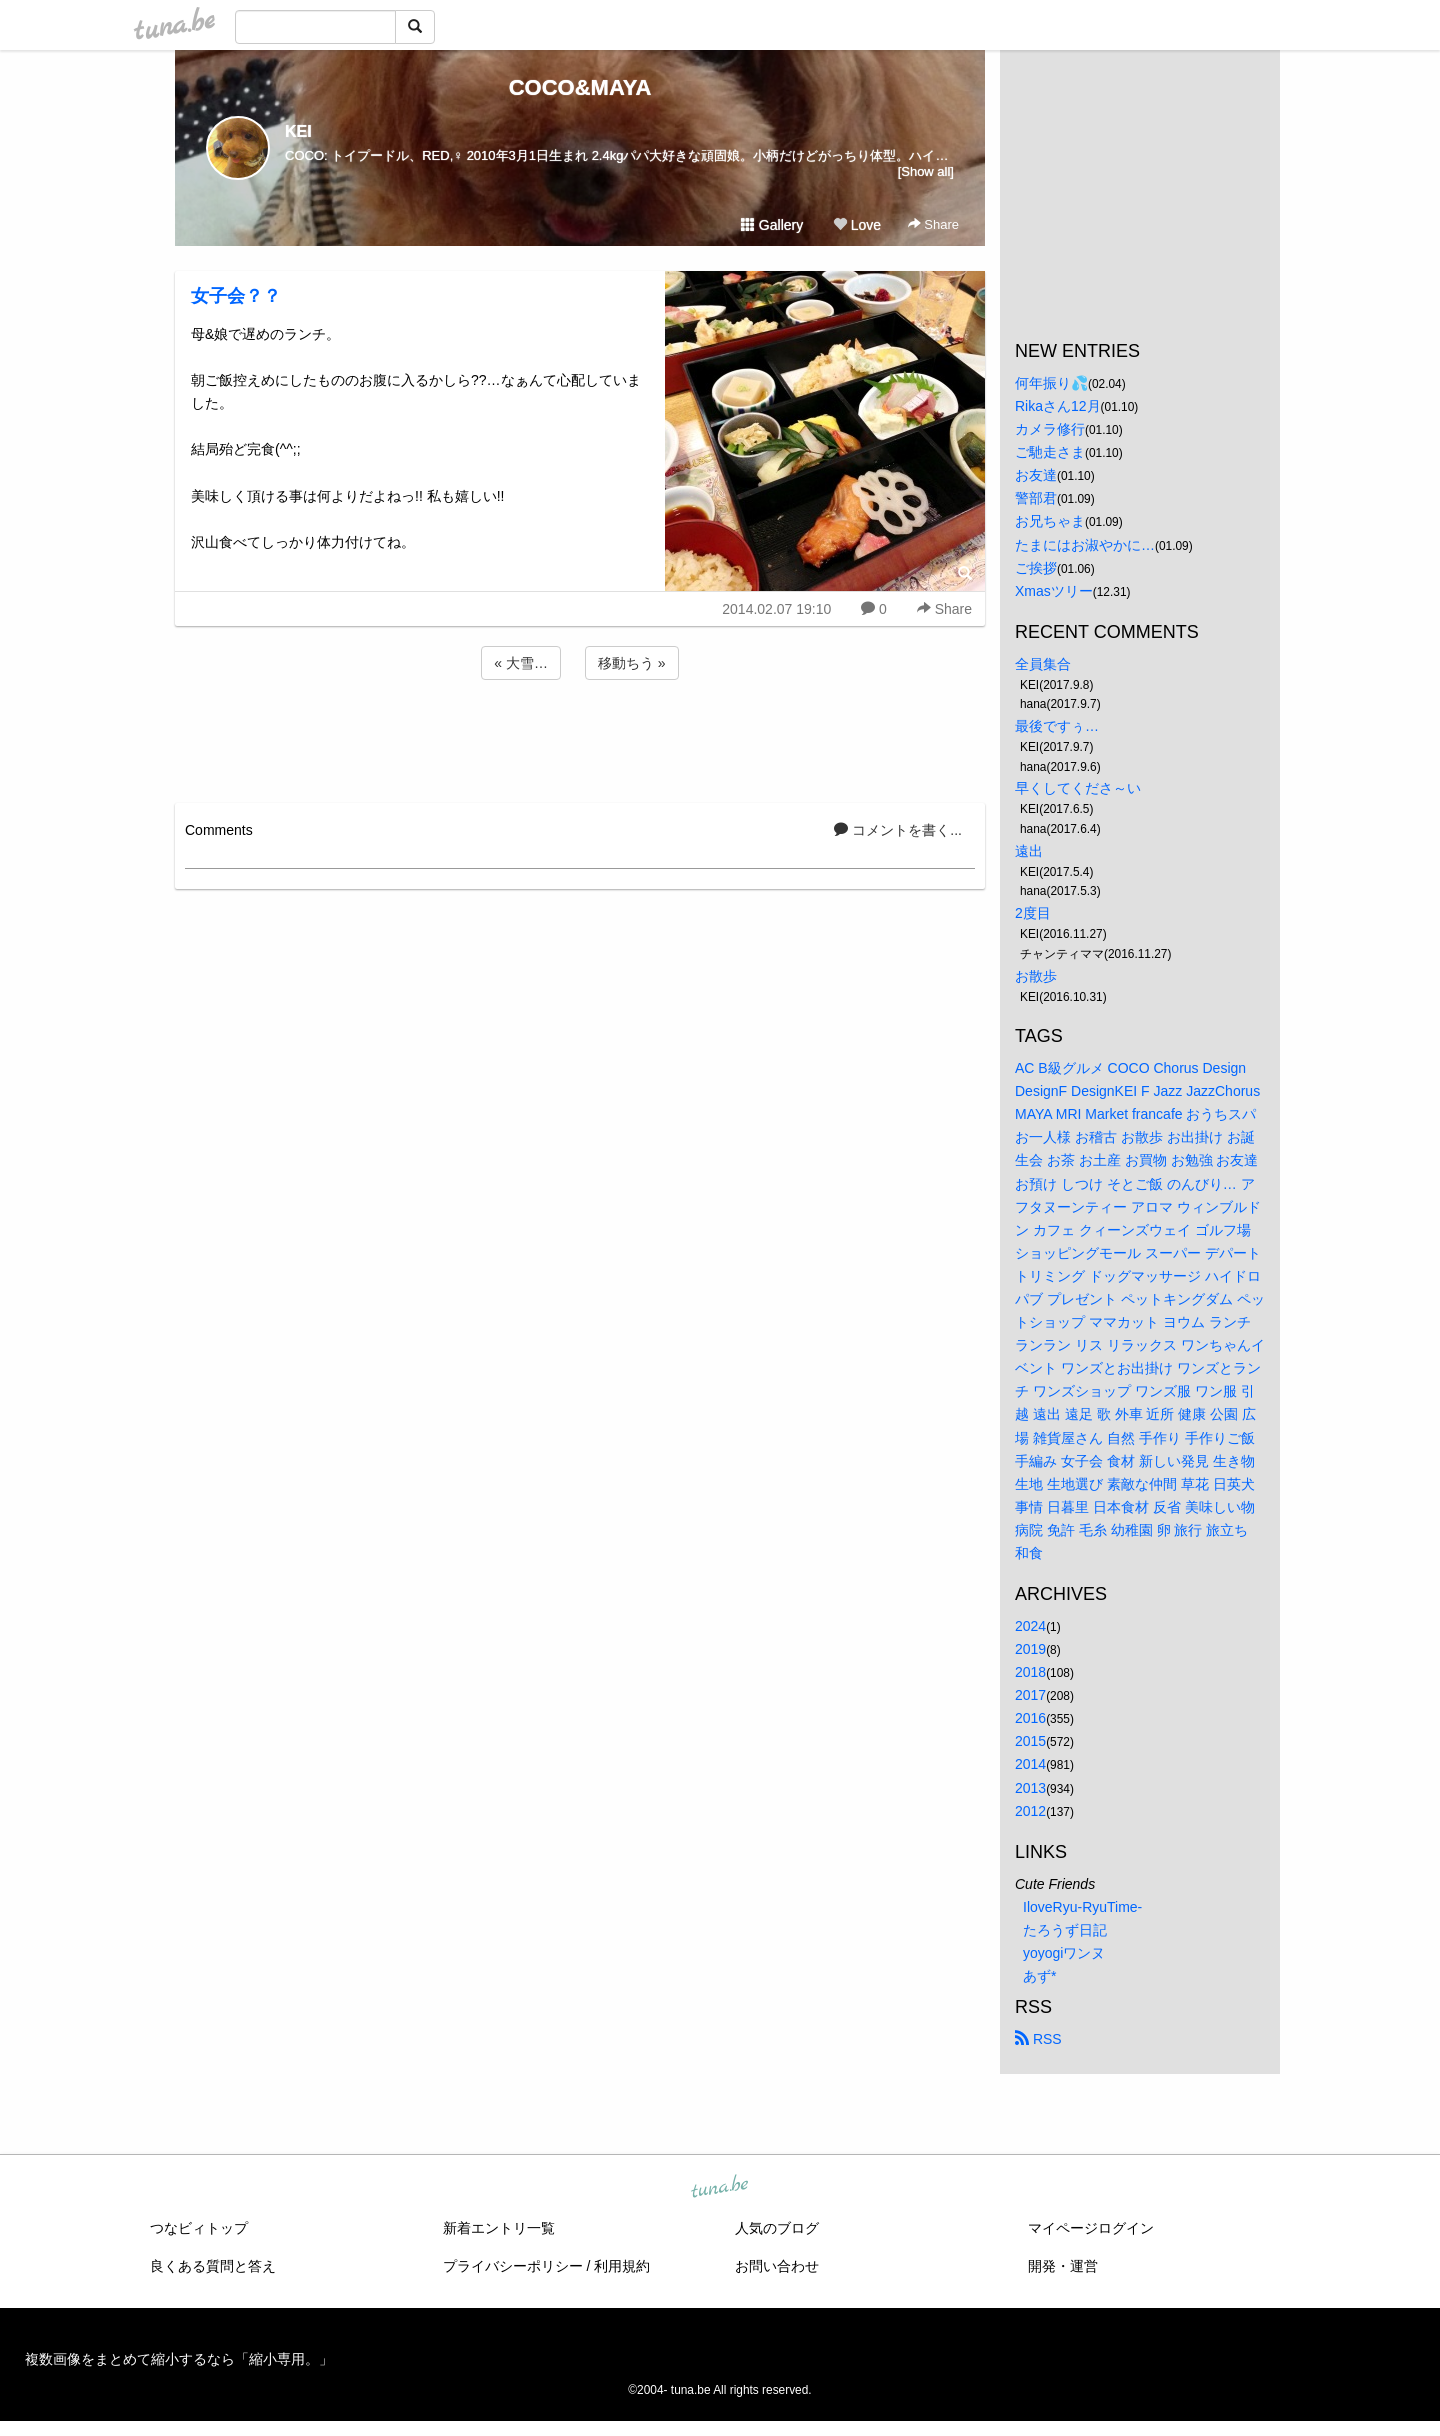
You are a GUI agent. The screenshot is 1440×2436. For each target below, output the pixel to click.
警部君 (1036, 498)
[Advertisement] (580, 738)
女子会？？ (236, 296)
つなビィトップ (199, 2228)
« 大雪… (521, 663)
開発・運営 (1063, 2266)
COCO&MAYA (580, 87)
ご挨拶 (1036, 568)
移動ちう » (632, 663)
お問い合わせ (777, 2266)
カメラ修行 (1050, 429)
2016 (1030, 1718)
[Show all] (926, 171)
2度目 (1033, 913)
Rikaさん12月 (1058, 406)
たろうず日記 (1065, 1930)
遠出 (1029, 851)
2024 (1030, 1626)
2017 (1030, 1695)
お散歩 (1036, 976)
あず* (1039, 1976)
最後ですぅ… (1057, 726)
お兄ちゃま (1050, 521)
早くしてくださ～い (1078, 788)
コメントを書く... (898, 830)
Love (857, 225)
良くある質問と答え (213, 2266)
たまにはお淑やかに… (1085, 545)
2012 (1030, 1811)
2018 (1030, 1672)
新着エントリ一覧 (499, 2228)
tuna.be (719, 2188)
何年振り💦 (1051, 383)
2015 (1030, 1741)
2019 (1030, 1649)
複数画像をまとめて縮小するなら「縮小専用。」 (179, 2359)
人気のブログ (777, 2228)
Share (933, 224)
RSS (1038, 2039)
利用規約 (622, 2266)
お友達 (1036, 475)
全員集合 (1043, 664)
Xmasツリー (1054, 591)
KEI (298, 131)
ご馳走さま (1050, 452)
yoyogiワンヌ (1064, 1953)
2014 (1030, 1764)
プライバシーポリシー (513, 2266)
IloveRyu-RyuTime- (1082, 1907)
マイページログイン (1091, 2228)
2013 (1030, 1788)
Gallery (772, 225)
